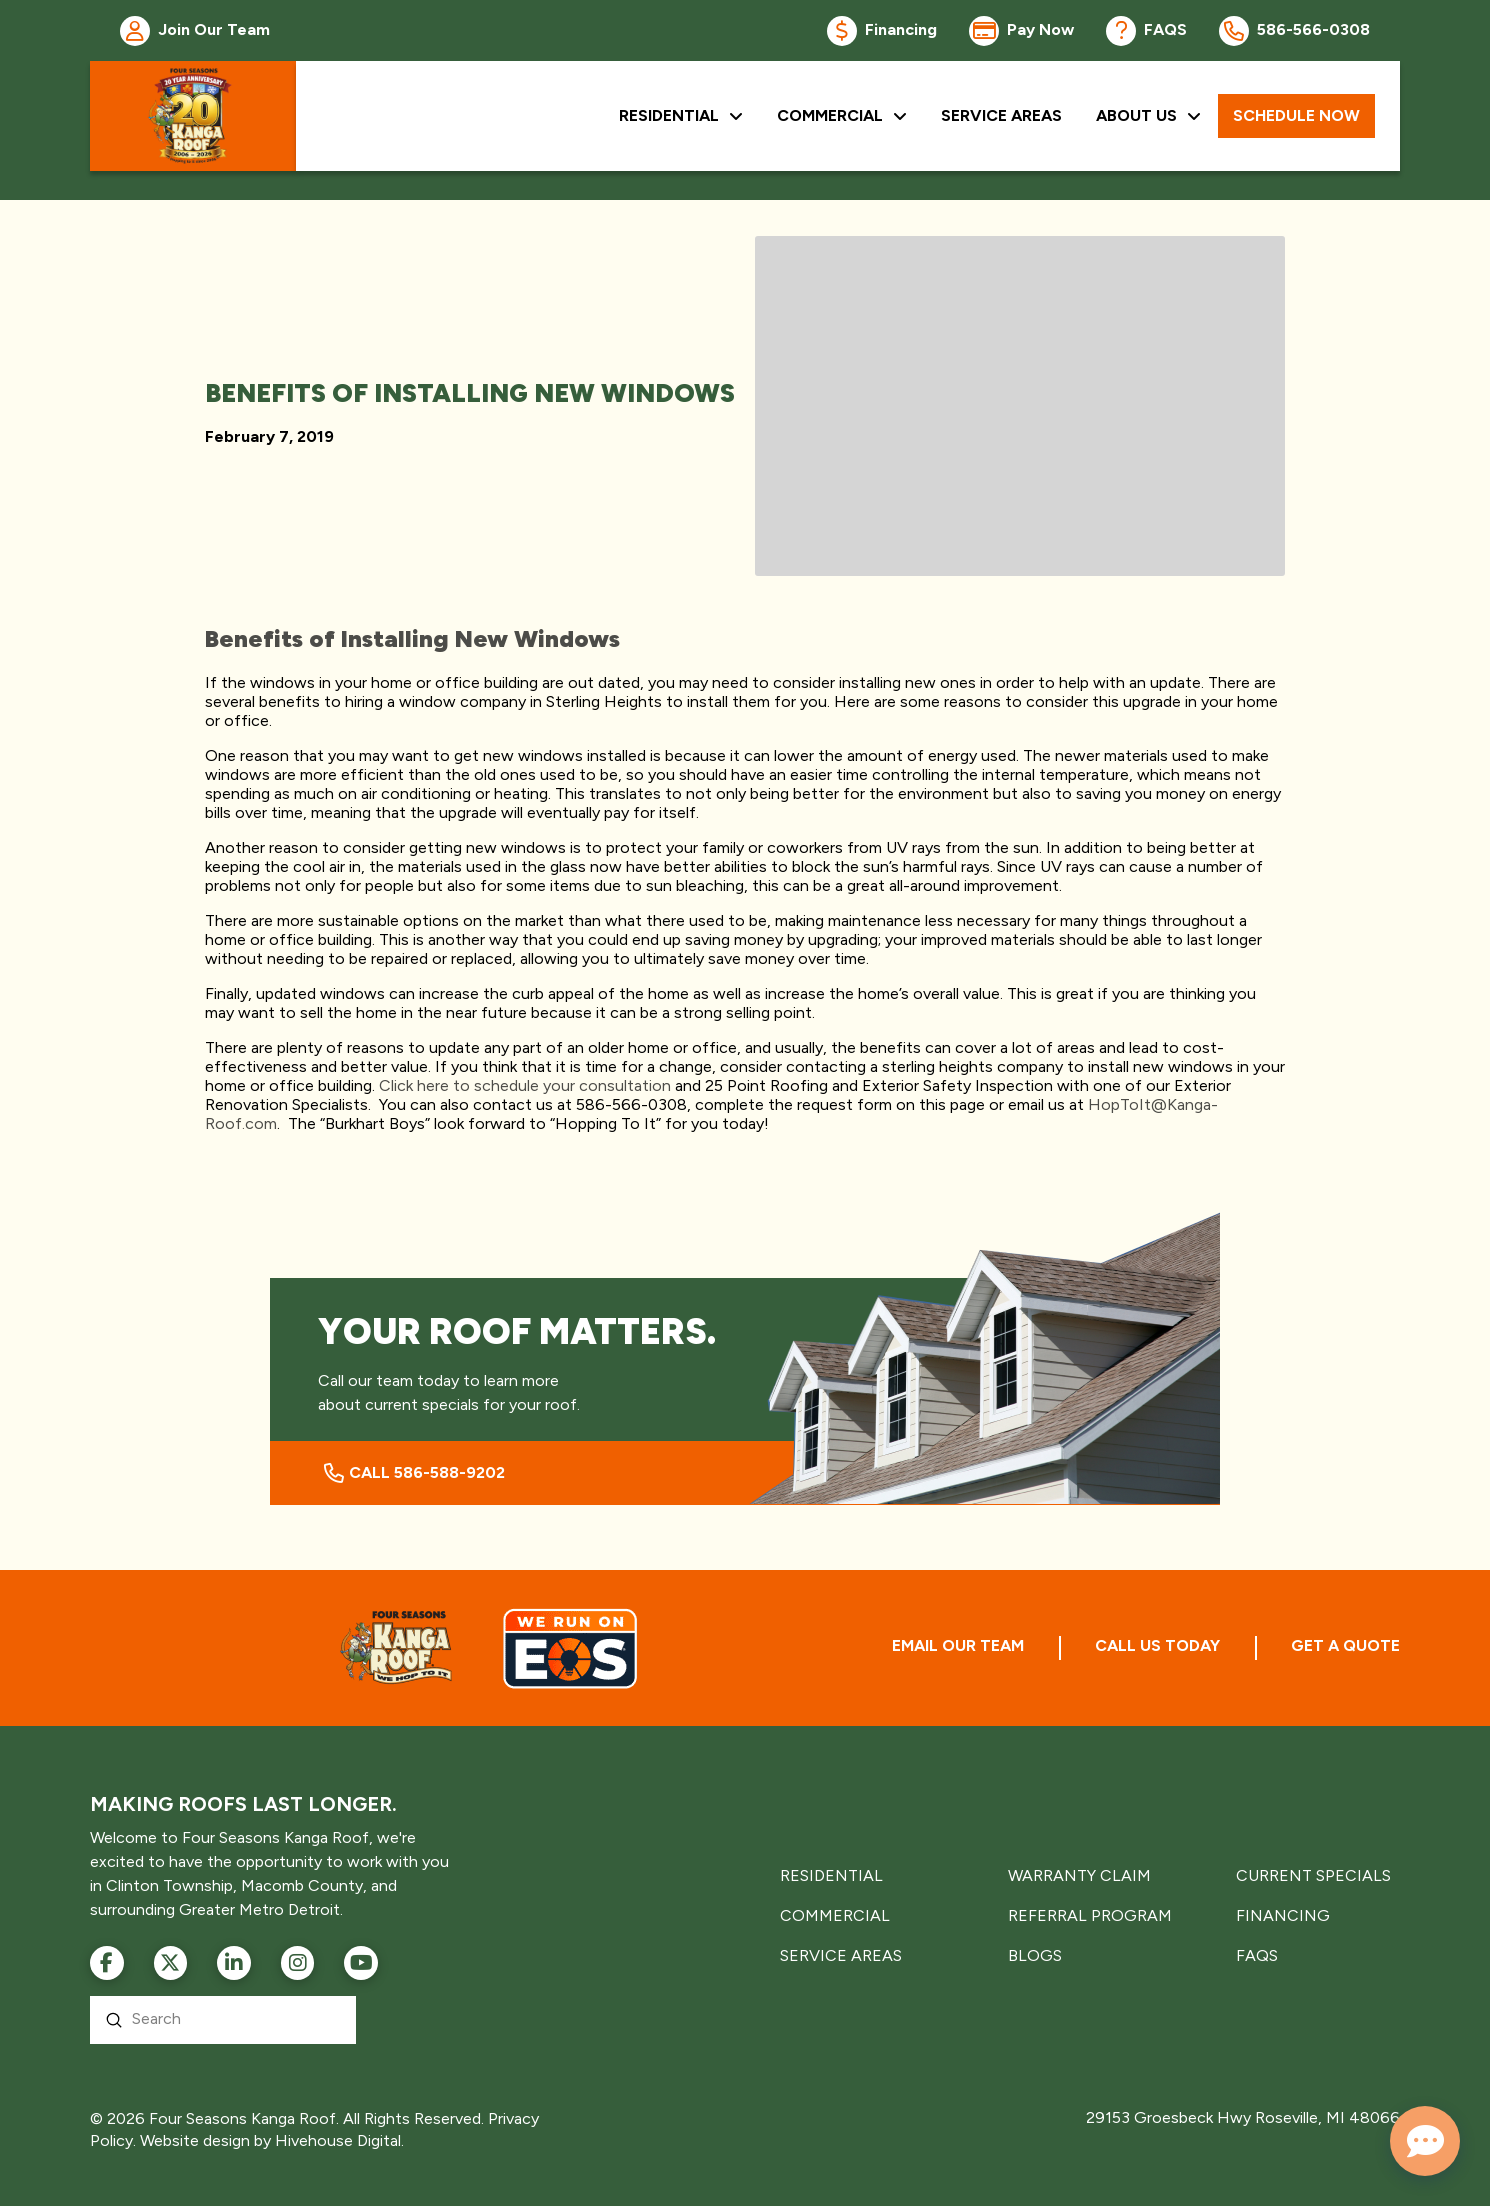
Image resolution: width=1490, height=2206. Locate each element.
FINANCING (1283, 1915)
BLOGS (1035, 1955)
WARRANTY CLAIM (1079, 1875)
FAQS (1257, 1955)
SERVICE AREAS (841, 1955)
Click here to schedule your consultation (525, 1085)
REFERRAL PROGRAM (1090, 1915)
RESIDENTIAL (831, 1875)
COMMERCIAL (835, 1915)
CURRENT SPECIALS (1313, 1875)
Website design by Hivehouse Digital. (272, 2140)
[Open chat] (1425, 2141)
